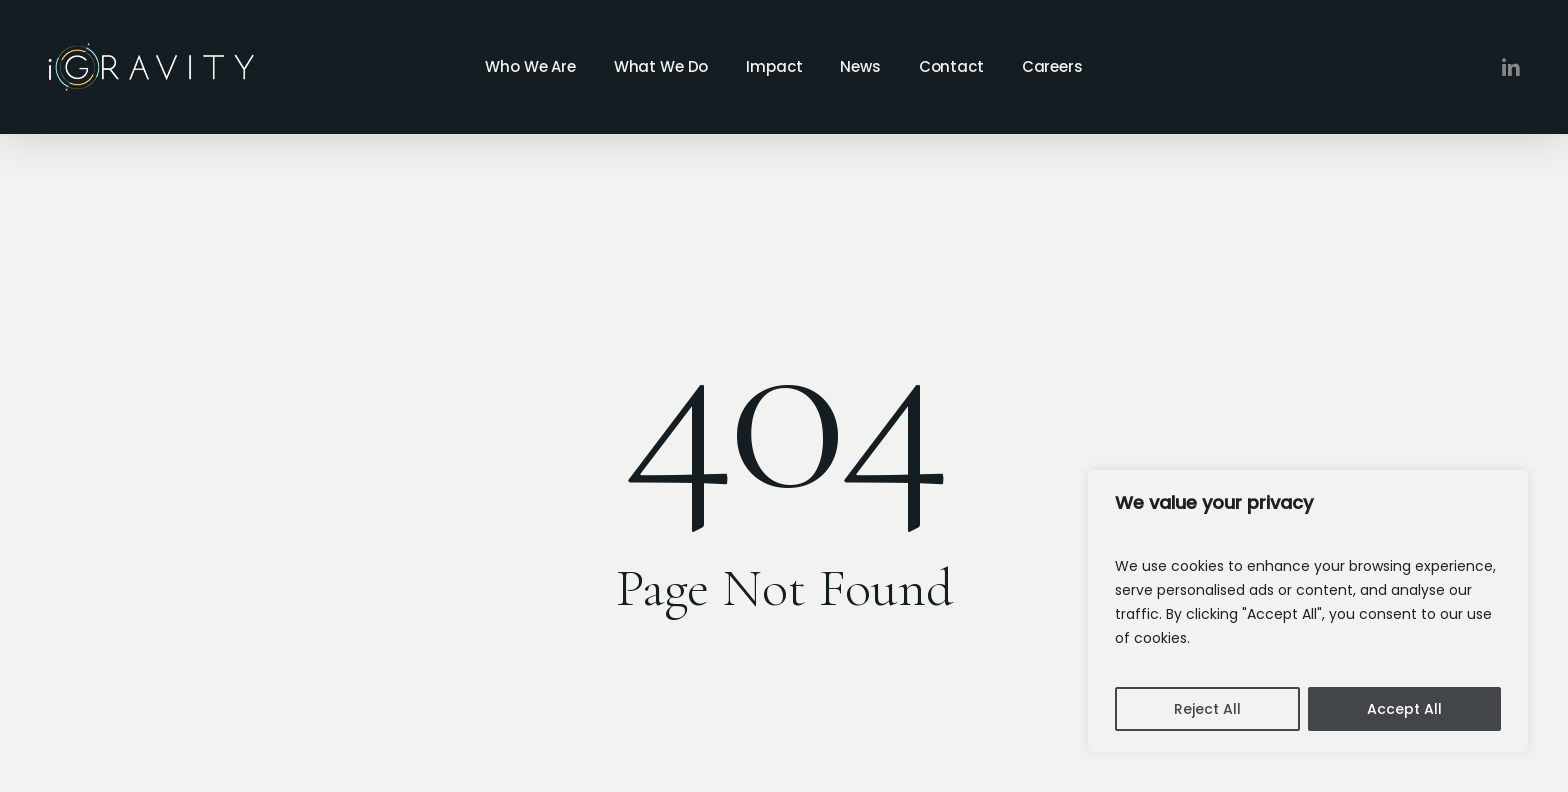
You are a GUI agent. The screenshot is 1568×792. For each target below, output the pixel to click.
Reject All (1207, 709)
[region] (1308, 611)
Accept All (1404, 709)
